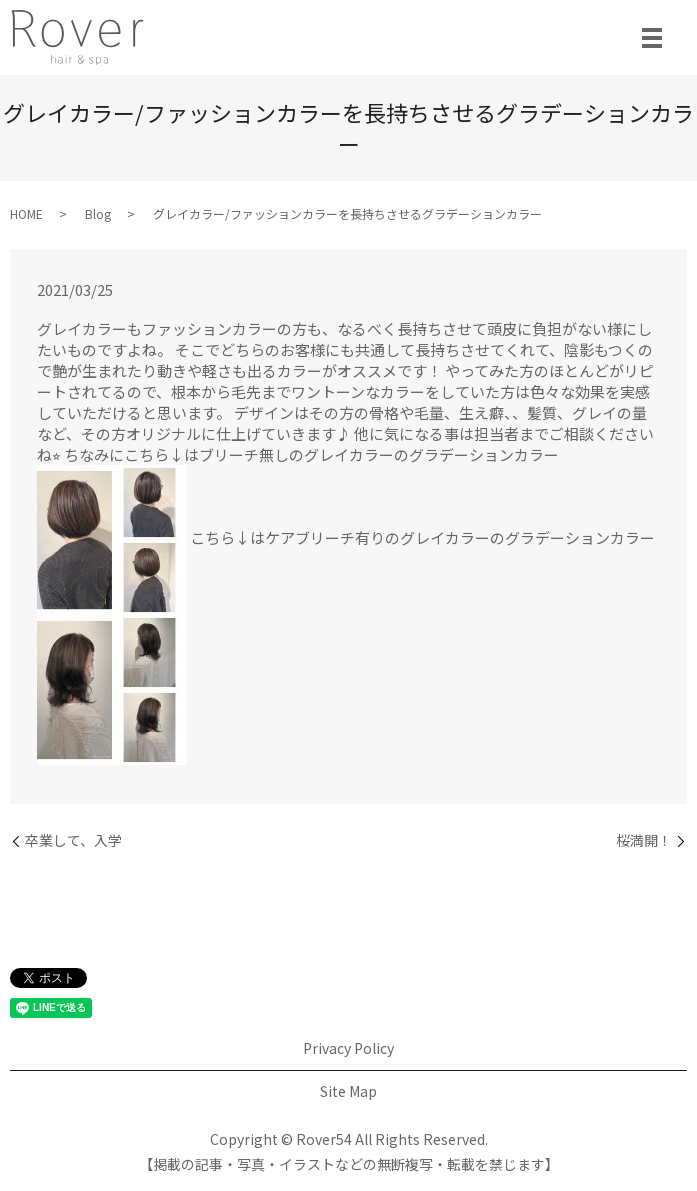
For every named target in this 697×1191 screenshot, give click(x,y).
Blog (98, 213)
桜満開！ (644, 840)
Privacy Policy (348, 1048)
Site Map (348, 1091)
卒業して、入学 (73, 840)
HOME (26, 213)
